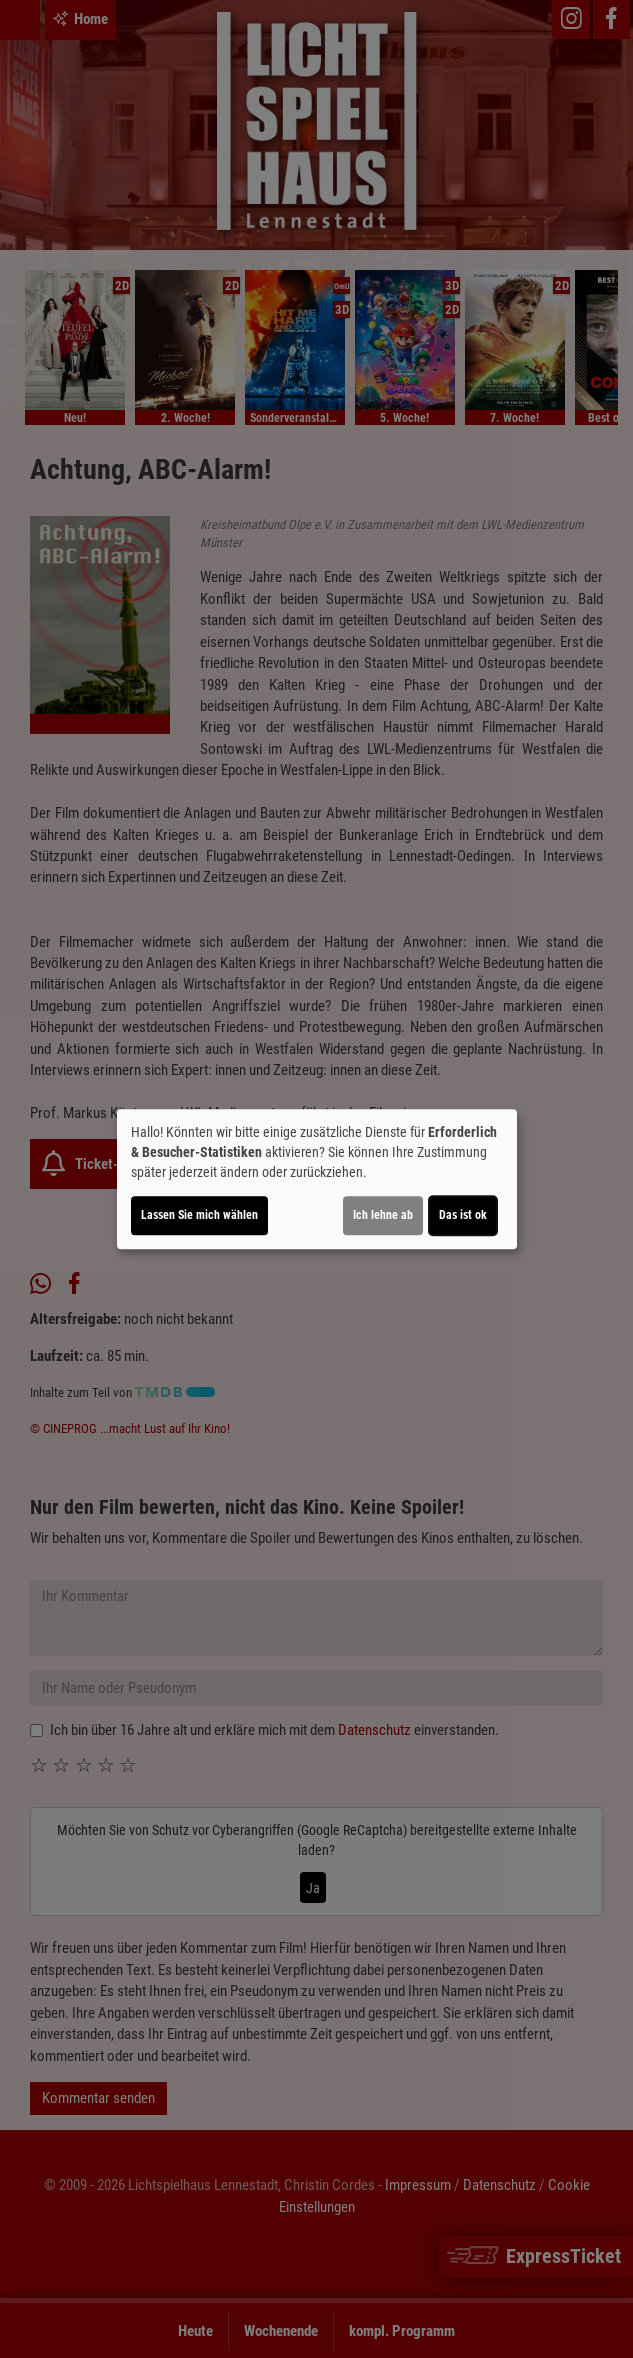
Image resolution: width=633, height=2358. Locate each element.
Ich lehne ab (383, 1215)
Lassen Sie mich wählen (199, 1215)
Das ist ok (463, 1215)
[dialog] (317, 1179)
